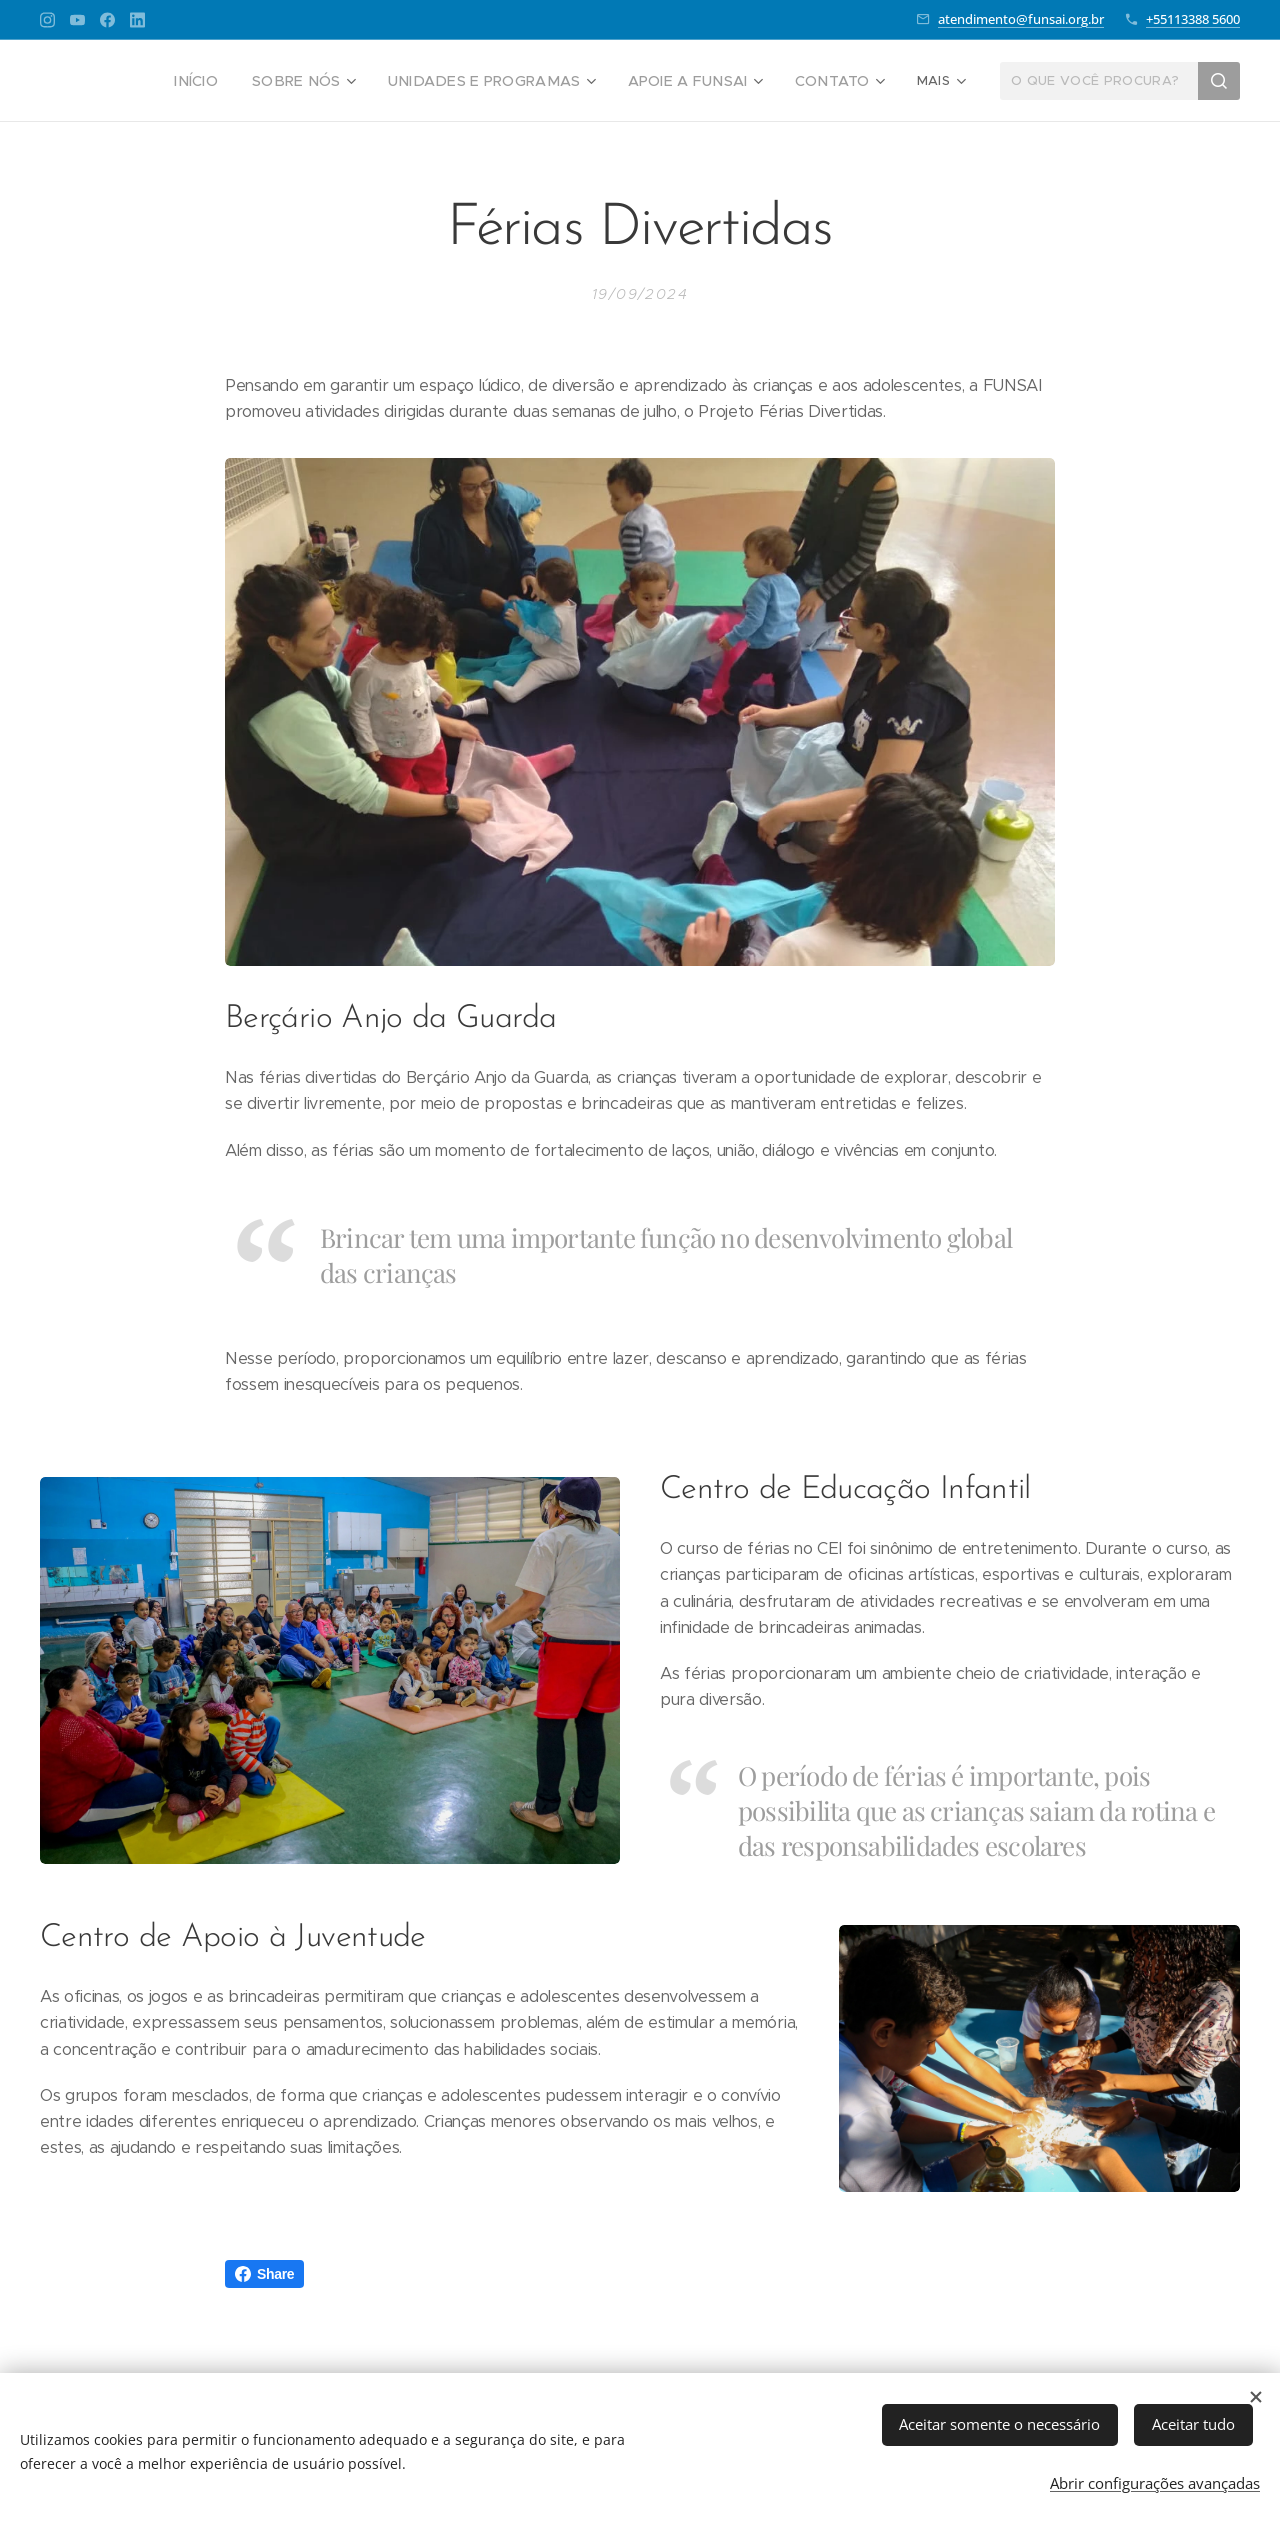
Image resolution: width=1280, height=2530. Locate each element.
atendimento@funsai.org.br (1021, 19)
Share (264, 2274)
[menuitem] (241, 81)
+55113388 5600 (1193, 19)
